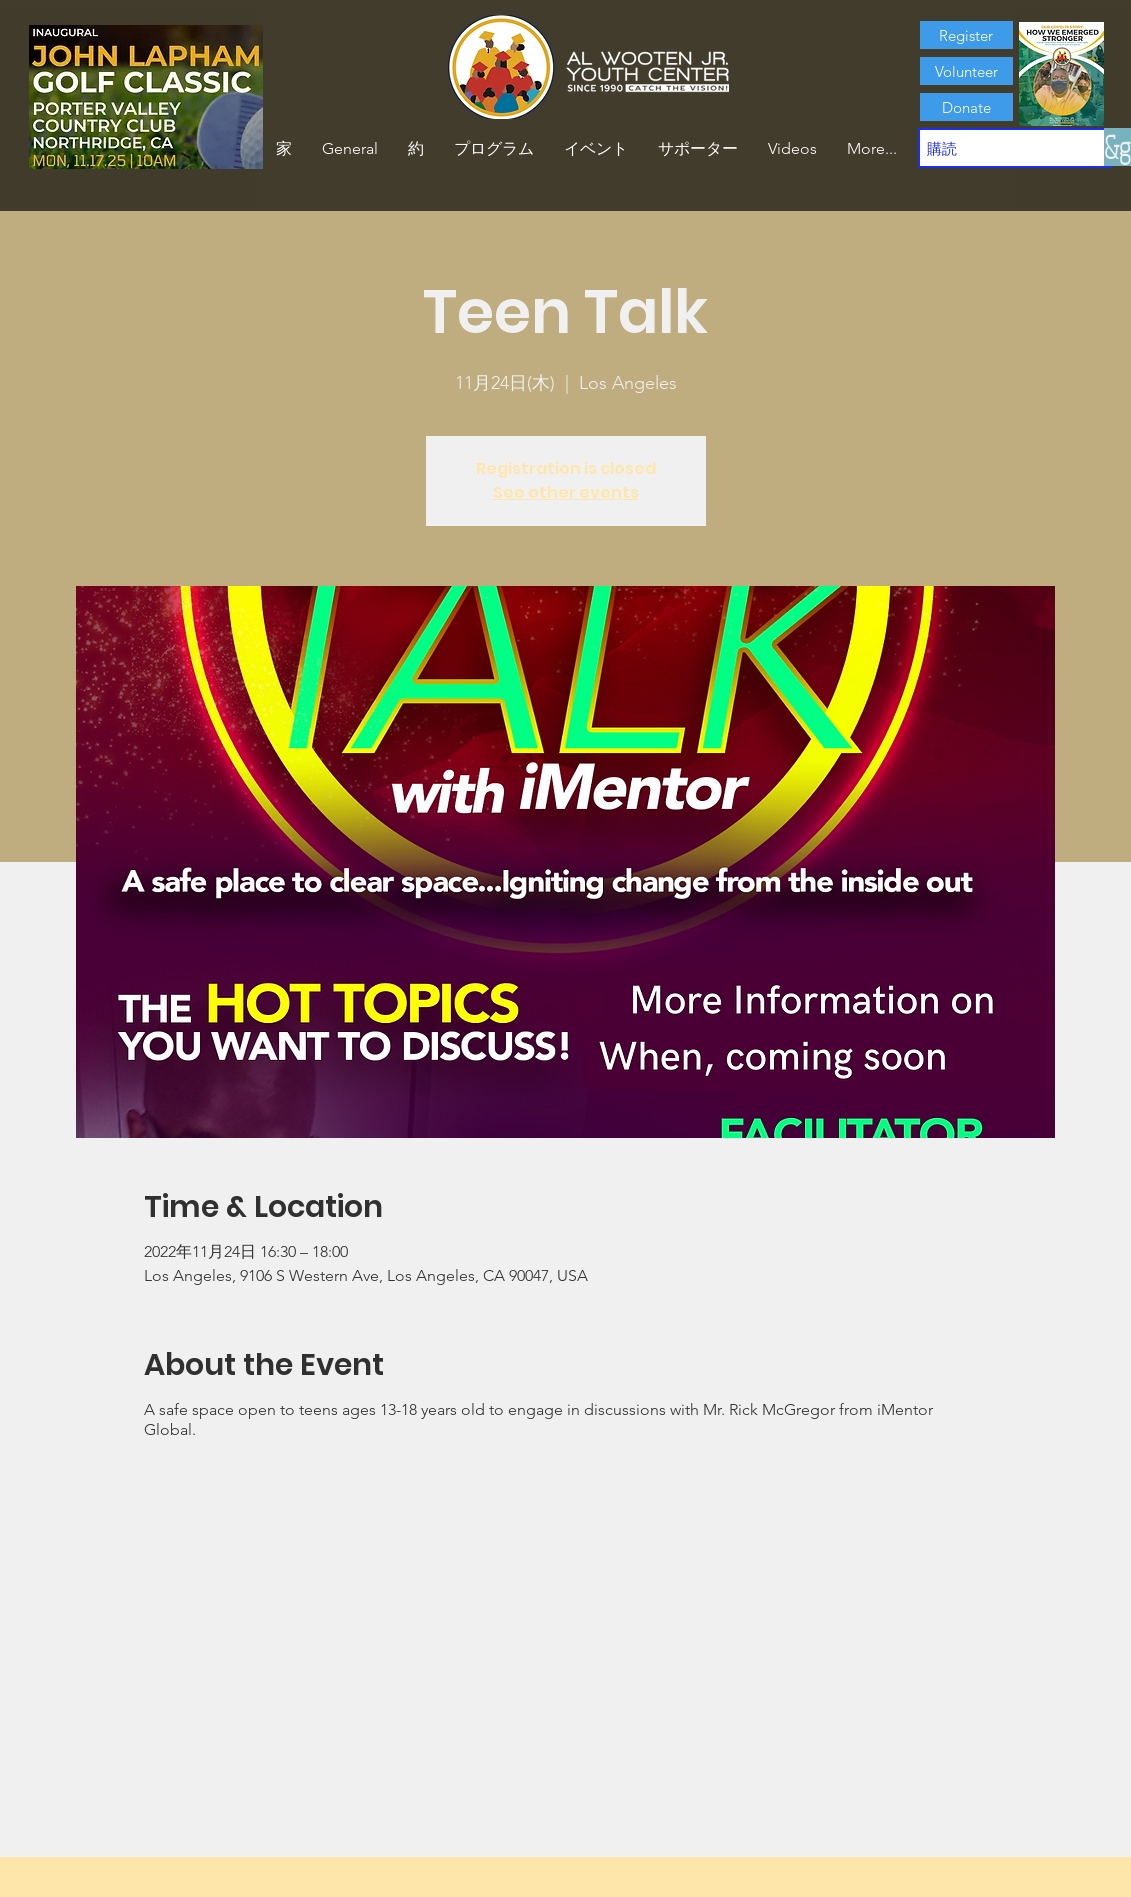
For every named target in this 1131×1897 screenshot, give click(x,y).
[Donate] (966, 107)
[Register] (966, 35)
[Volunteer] (966, 71)
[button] (416, 149)
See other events (566, 492)
